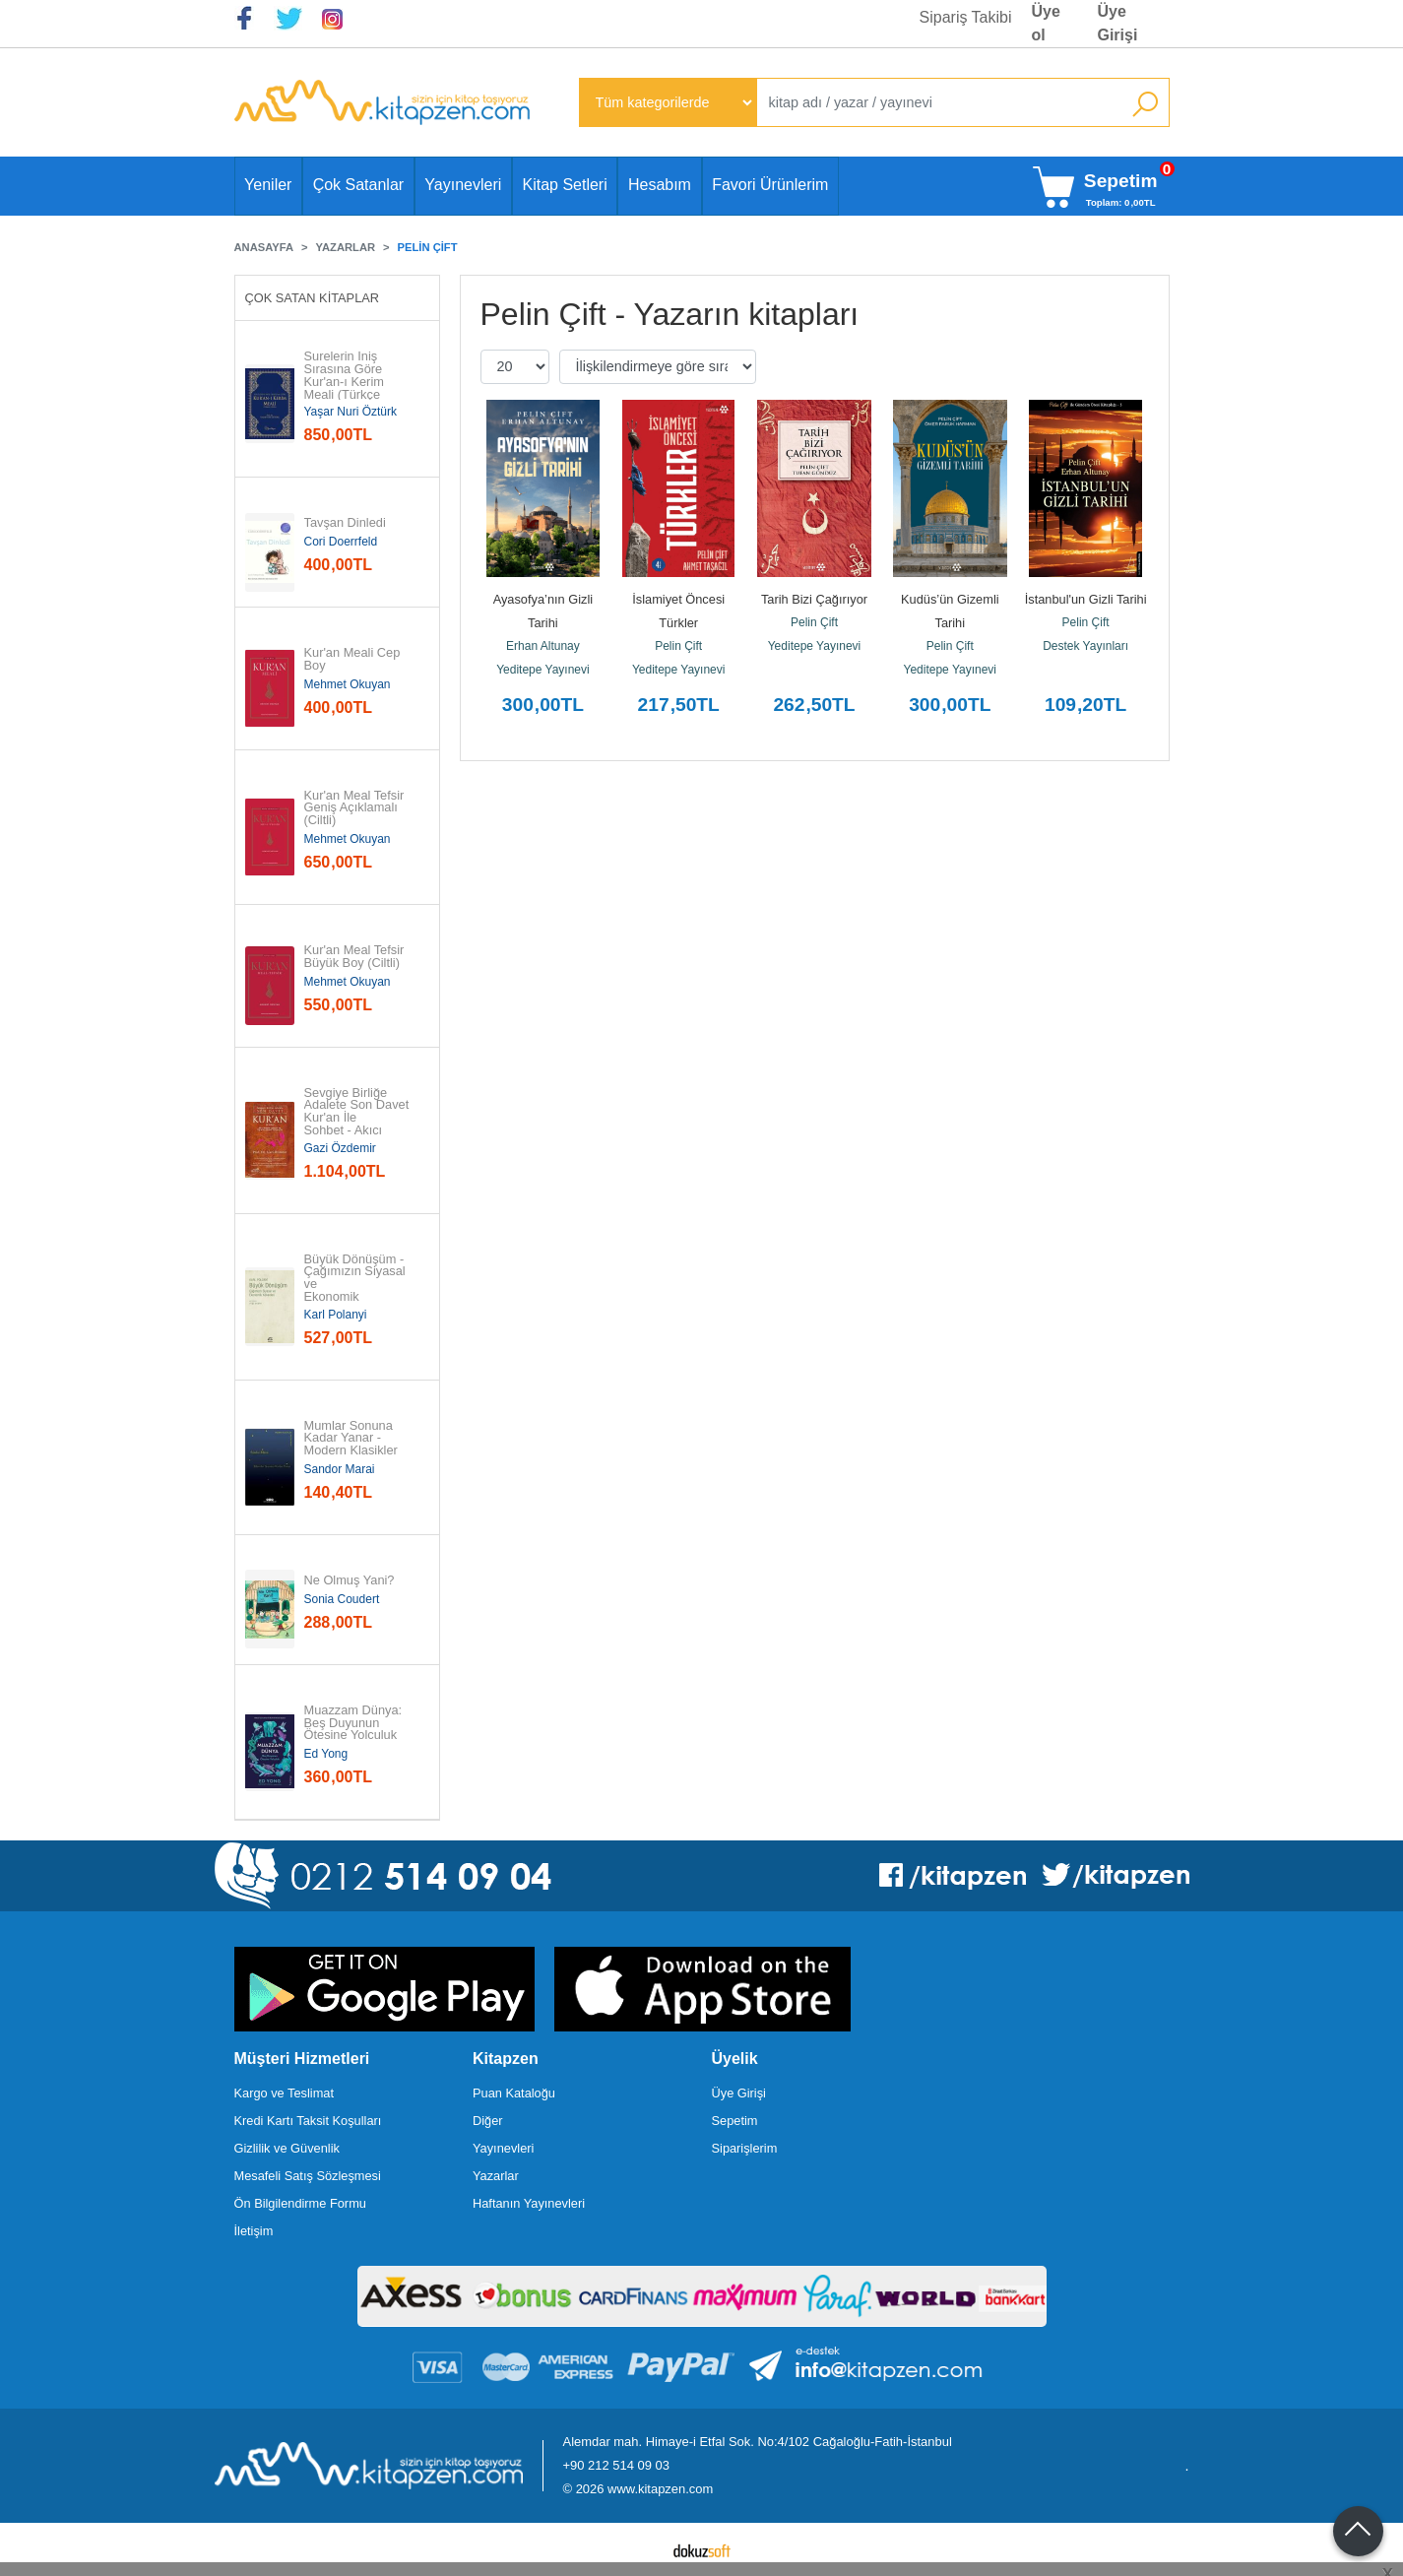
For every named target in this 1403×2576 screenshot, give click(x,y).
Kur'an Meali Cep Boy (354, 660)
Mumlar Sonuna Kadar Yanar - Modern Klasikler (351, 1438)
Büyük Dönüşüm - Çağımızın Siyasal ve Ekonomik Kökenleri (357, 1285)
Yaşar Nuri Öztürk (350, 412)
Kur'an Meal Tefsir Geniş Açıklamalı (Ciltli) (356, 808)
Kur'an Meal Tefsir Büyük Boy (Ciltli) (356, 957)
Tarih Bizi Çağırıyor (814, 599)
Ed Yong (326, 1754)
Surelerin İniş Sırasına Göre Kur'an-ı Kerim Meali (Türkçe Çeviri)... (345, 382)
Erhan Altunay (543, 646)
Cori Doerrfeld (341, 541)
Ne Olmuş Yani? (349, 1581)
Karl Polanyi (335, 1314)
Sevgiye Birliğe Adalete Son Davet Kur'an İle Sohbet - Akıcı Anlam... (358, 1118)
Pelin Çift (678, 646)
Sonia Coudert (342, 1599)
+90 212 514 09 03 (616, 2465)
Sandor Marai (339, 1469)
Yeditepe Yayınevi (543, 669)
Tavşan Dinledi (345, 523)
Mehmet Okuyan (347, 684)
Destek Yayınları (1085, 646)
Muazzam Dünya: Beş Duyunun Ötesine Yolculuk (355, 1723)
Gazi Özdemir (340, 1148)
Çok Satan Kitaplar (312, 297)
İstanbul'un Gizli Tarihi (1086, 599)
